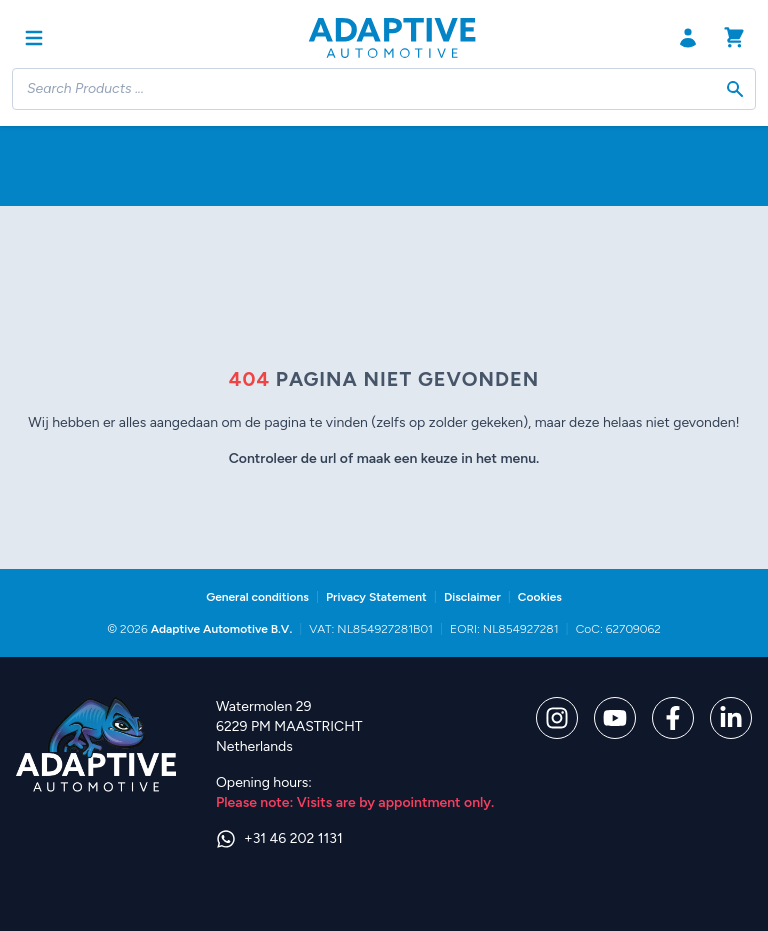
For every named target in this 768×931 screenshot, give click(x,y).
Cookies (540, 597)
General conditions (257, 597)
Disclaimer (472, 597)
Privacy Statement (376, 597)
